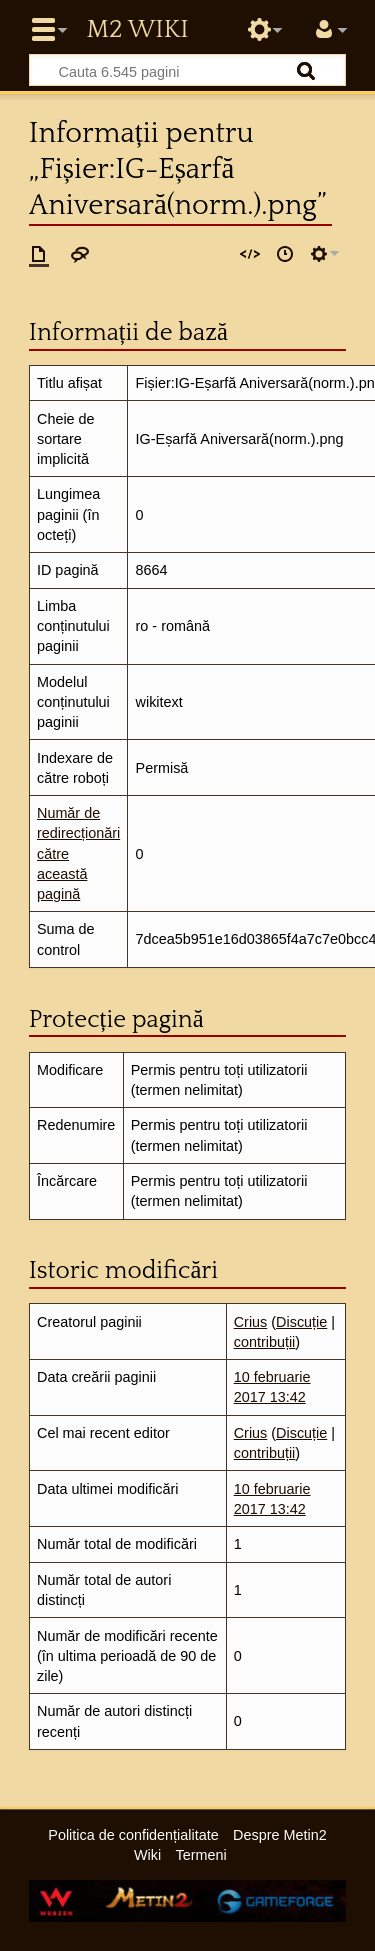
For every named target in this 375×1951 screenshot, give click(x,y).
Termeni (201, 1855)
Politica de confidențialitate (133, 1835)
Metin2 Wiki (137, 30)
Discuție (301, 1322)
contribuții (265, 1342)
